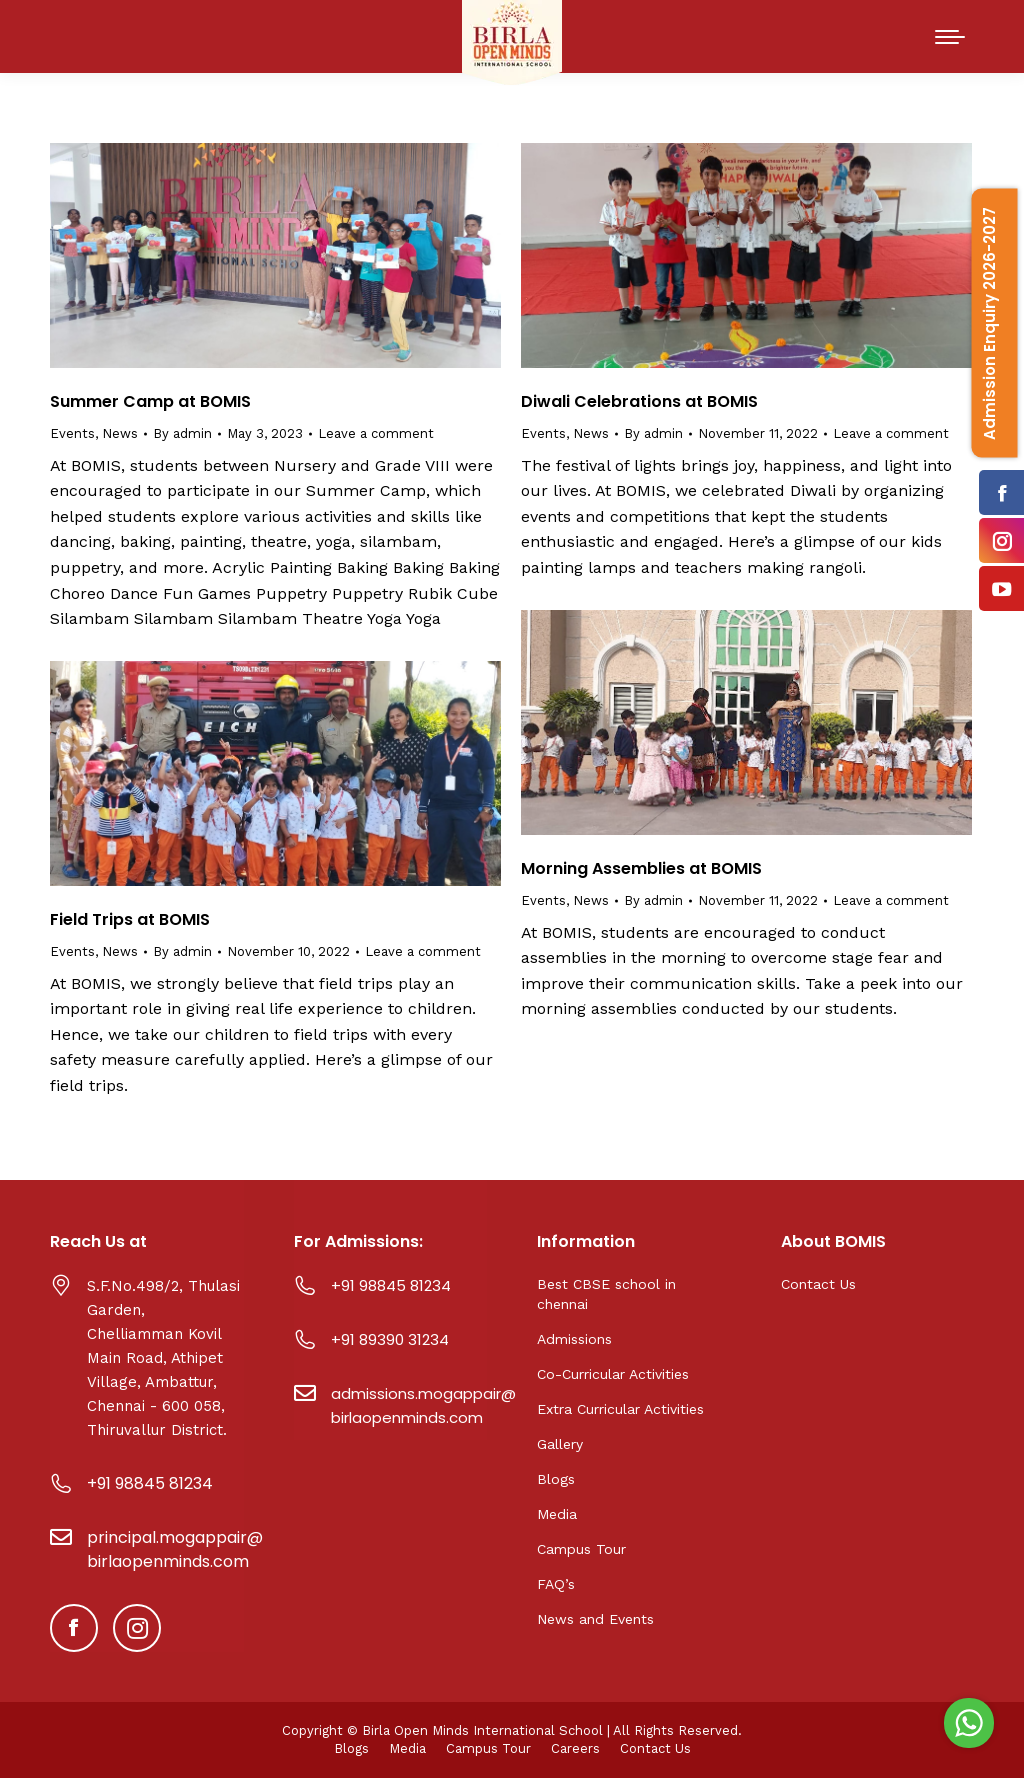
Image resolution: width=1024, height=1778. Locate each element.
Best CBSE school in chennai (606, 1294)
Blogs (556, 1479)
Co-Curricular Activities (613, 1374)
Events (72, 433)
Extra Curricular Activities (620, 1409)
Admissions (574, 1339)
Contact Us (818, 1284)
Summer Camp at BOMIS (150, 401)
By (182, 433)
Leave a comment (376, 433)
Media (557, 1514)
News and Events (595, 1619)
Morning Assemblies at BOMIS (641, 868)
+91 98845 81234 (150, 1483)
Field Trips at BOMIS (130, 919)
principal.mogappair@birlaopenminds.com (175, 1549)
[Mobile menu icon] (950, 37)
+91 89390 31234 (390, 1339)
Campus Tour (581, 1549)
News (120, 433)
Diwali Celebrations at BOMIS (639, 401)
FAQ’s (556, 1584)
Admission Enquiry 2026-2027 (989, 323)
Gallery (560, 1444)
